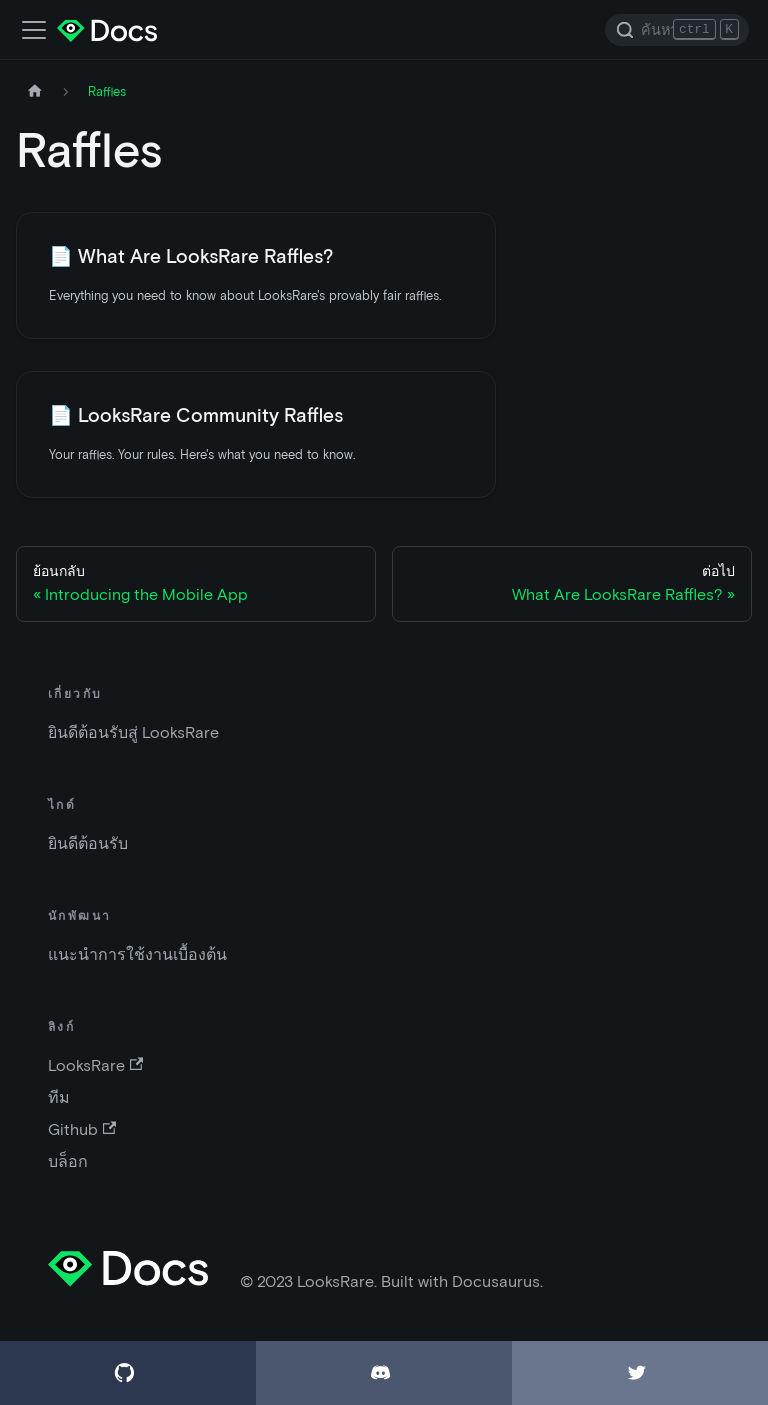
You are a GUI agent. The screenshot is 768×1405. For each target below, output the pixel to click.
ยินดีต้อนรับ (88, 843)
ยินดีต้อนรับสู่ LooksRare (133, 732)
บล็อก (68, 1161)
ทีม (59, 1097)
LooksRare (95, 1065)
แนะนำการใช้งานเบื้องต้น (137, 954)
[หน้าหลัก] (35, 91)
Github (82, 1129)
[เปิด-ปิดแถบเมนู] (34, 30)
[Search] (677, 30)
